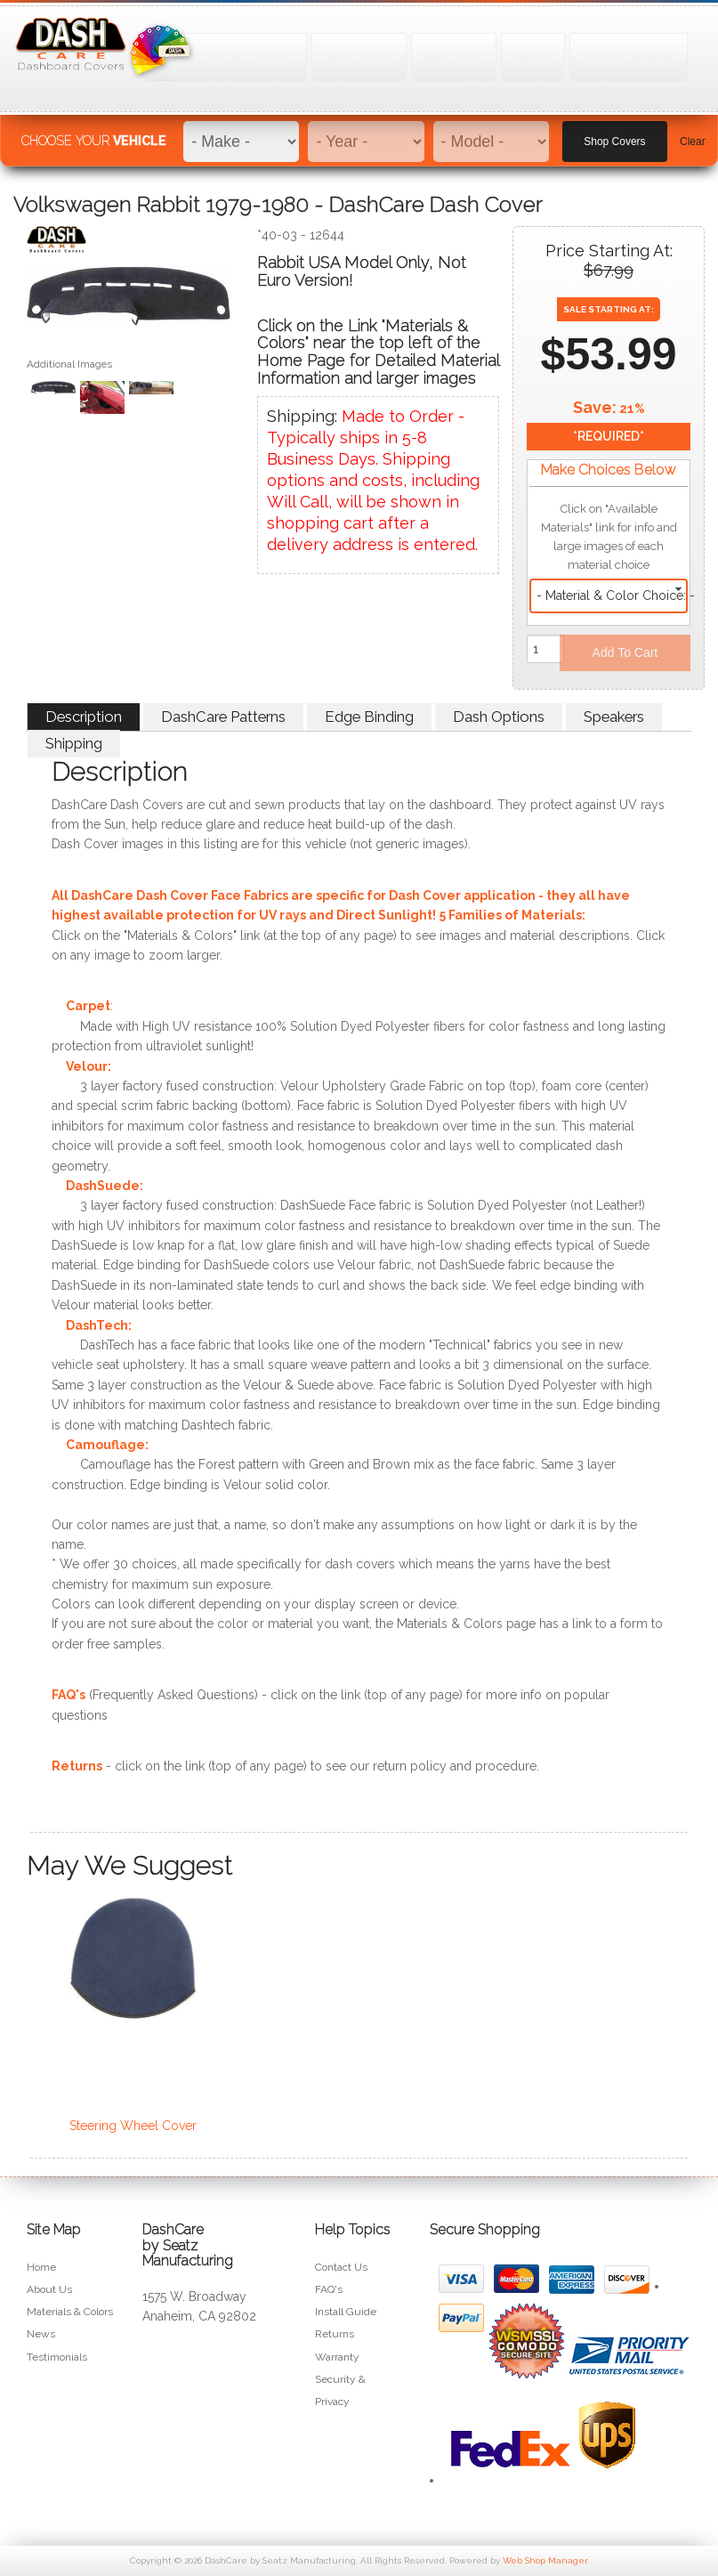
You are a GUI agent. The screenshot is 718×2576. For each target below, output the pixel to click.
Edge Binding (369, 716)
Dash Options (499, 716)
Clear (693, 134)
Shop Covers (614, 134)
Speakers (614, 716)
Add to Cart (625, 652)
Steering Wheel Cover (133, 2125)
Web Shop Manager (545, 2560)
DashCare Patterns (223, 716)
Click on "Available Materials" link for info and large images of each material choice (609, 536)
